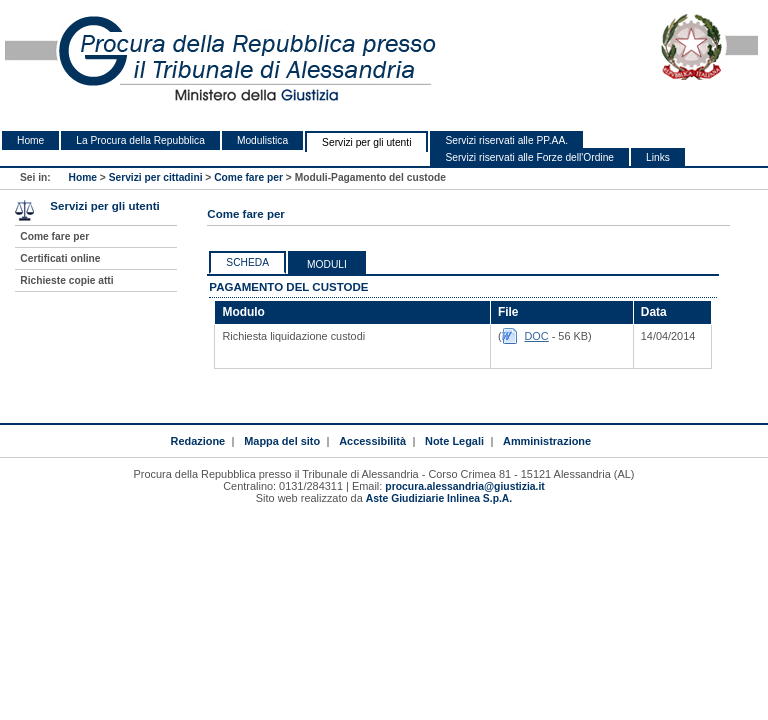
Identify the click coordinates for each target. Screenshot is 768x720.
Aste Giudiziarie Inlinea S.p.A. (439, 498)
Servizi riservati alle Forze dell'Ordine (529, 157)
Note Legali (454, 441)
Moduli (327, 264)
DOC (537, 336)
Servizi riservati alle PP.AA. (506, 140)
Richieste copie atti (66, 280)
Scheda (247, 262)
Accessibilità (372, 441)
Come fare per (248, 177)
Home (30, 140)
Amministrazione (547, 441)
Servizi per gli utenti (366, 142)
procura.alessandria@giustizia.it (464, 486)
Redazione (197, 441)
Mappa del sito (282, 441)
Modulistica (262, 140)
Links (658, 157)
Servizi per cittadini (156, 177)
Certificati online (60, 258)
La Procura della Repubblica (140, 140)
